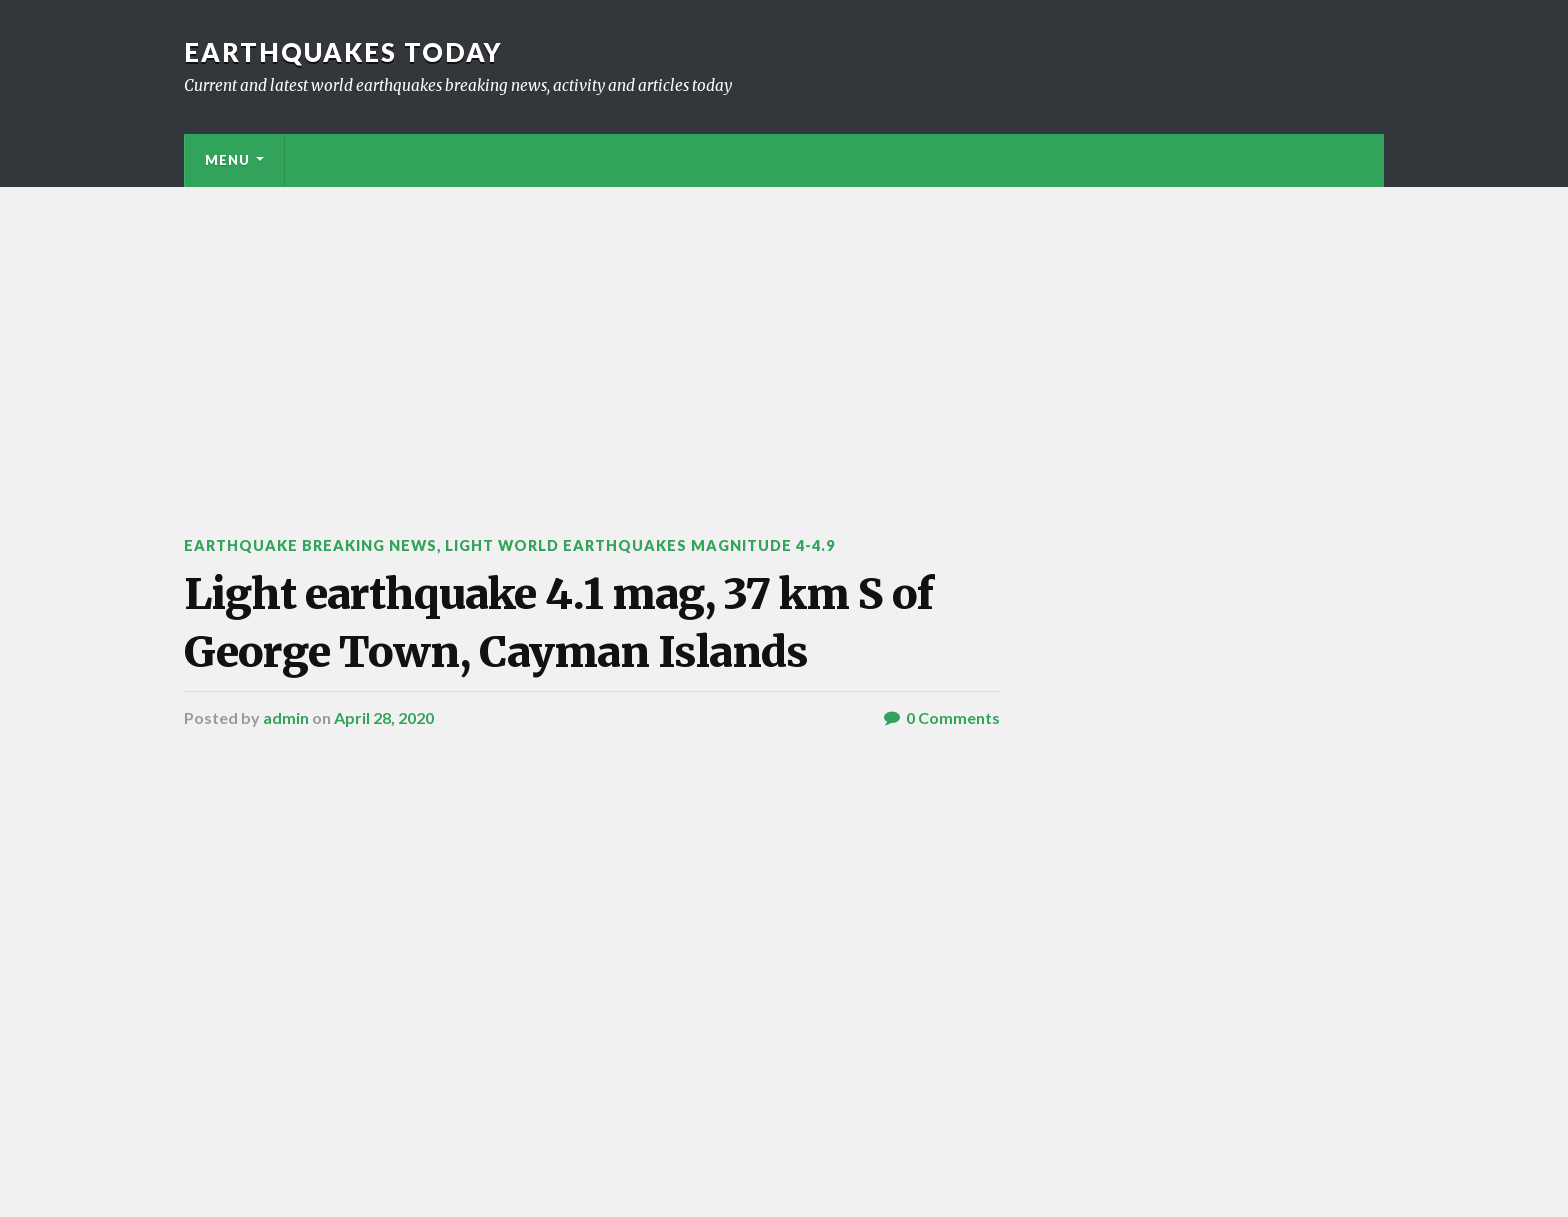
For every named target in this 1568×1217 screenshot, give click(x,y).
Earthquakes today (343, 52)
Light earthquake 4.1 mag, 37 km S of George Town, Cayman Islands (558, 622)
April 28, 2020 (384, 717)
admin (286, 717)
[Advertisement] (784, 337)
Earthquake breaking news (310, 545)
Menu (227, 160)
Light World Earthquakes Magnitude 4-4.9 (640, 545)
